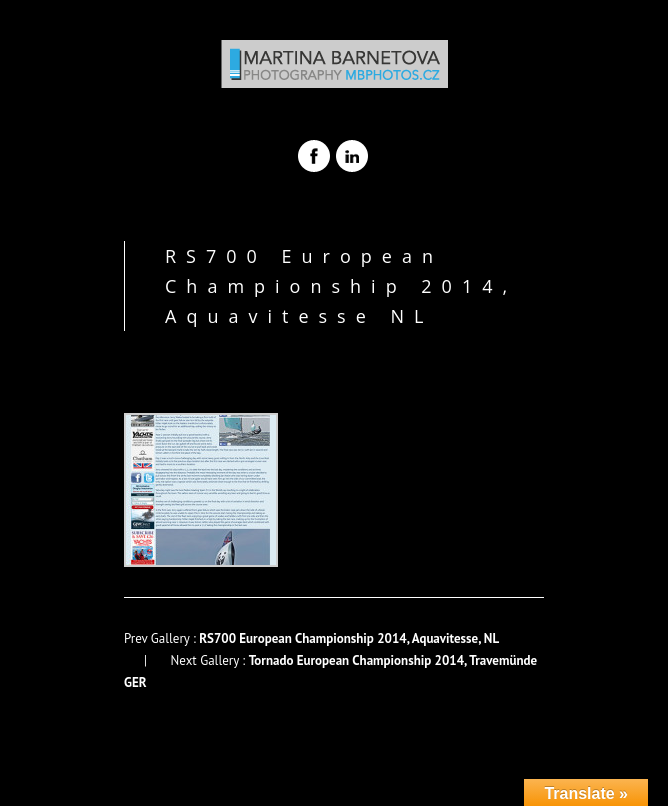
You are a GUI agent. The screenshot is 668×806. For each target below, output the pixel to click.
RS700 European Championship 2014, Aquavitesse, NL (349, 638)
